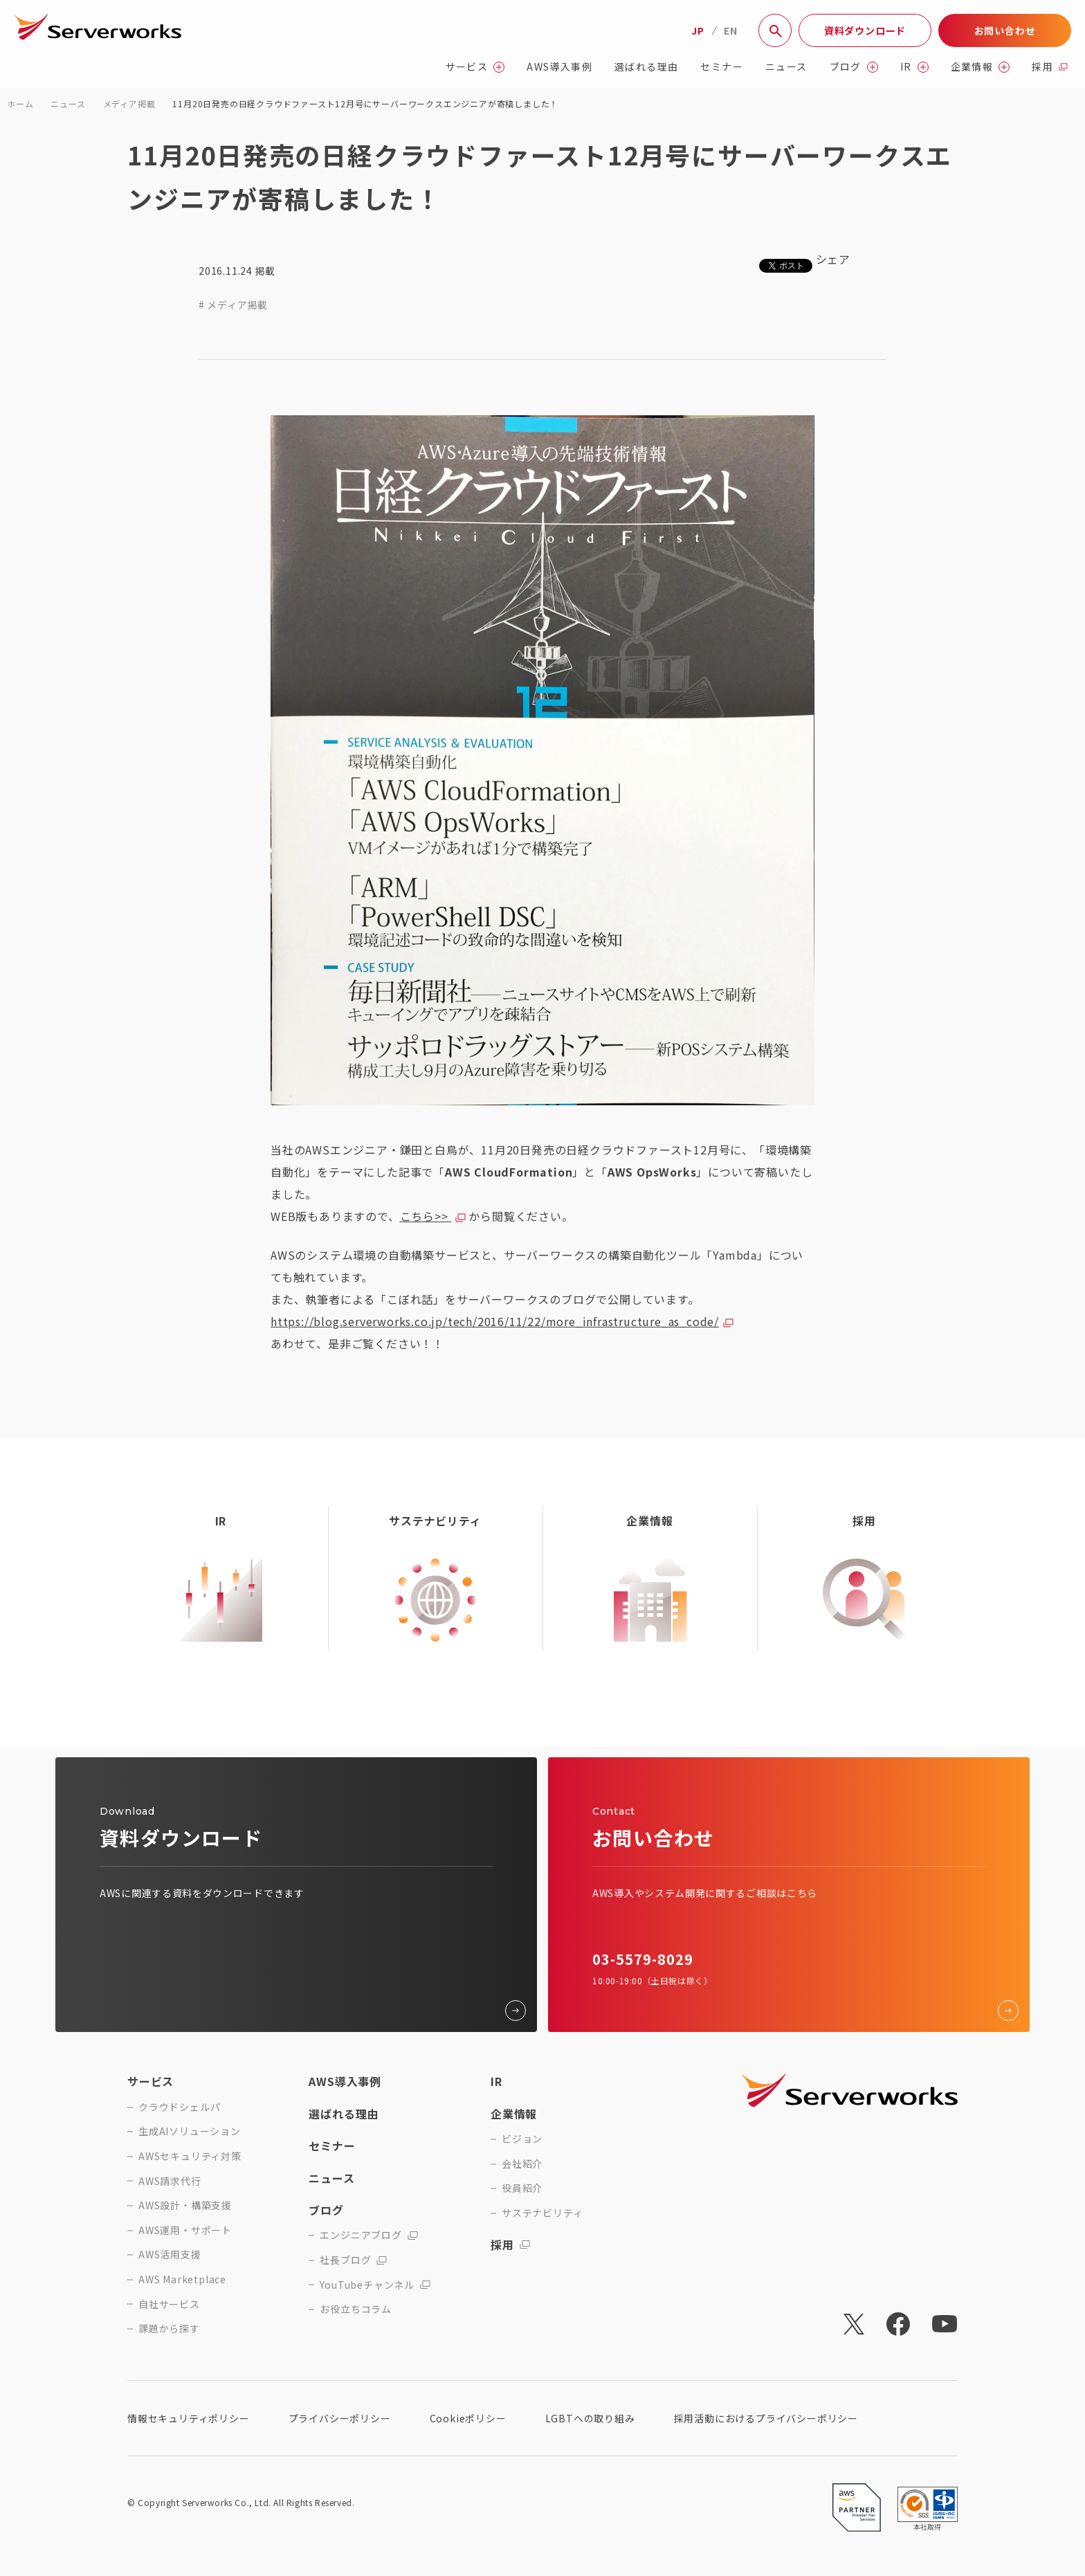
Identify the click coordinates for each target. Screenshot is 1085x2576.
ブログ (854, 67)
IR (914, 67)
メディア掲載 (129, 103)
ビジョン (522, 2139)
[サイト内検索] (775, 30)
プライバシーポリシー (340, 2418)
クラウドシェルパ (179, 2107)
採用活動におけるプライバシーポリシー (766, 2418)
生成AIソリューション (189, 2131)
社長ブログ (353, 2260)
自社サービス (169, 2304)
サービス (475, 67)
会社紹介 (522, 2163)
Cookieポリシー (468, 2418)
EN (731, 30)
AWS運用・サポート (185, 2230)
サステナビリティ (542, 2213)
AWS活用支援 (169, 2254)
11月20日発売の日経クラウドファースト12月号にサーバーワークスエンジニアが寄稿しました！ (365, 103)
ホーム (20, 103)
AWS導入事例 (559, 67)
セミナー (721, 67)
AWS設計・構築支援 (185, 2205)
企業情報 (980, 67)
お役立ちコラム (356, 2309)
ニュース (786, 67)
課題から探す (169, 2328)
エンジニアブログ (368, 2235)
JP (697, 30)
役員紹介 (522, 2188)
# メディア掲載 (233, 304)
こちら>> (426, 1216)
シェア (833, 259)
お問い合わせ (1005, 30)
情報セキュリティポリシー (188, 2418)
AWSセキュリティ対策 (189, 2156)
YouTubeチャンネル (375, 2285)
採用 (1050, 67)
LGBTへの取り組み (590, 2418)
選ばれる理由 (646, 67)
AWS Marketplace (182, 2279)
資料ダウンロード (865, 30)
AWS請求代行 (169, 2181)
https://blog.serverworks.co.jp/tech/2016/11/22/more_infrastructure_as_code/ (495, 1321)
